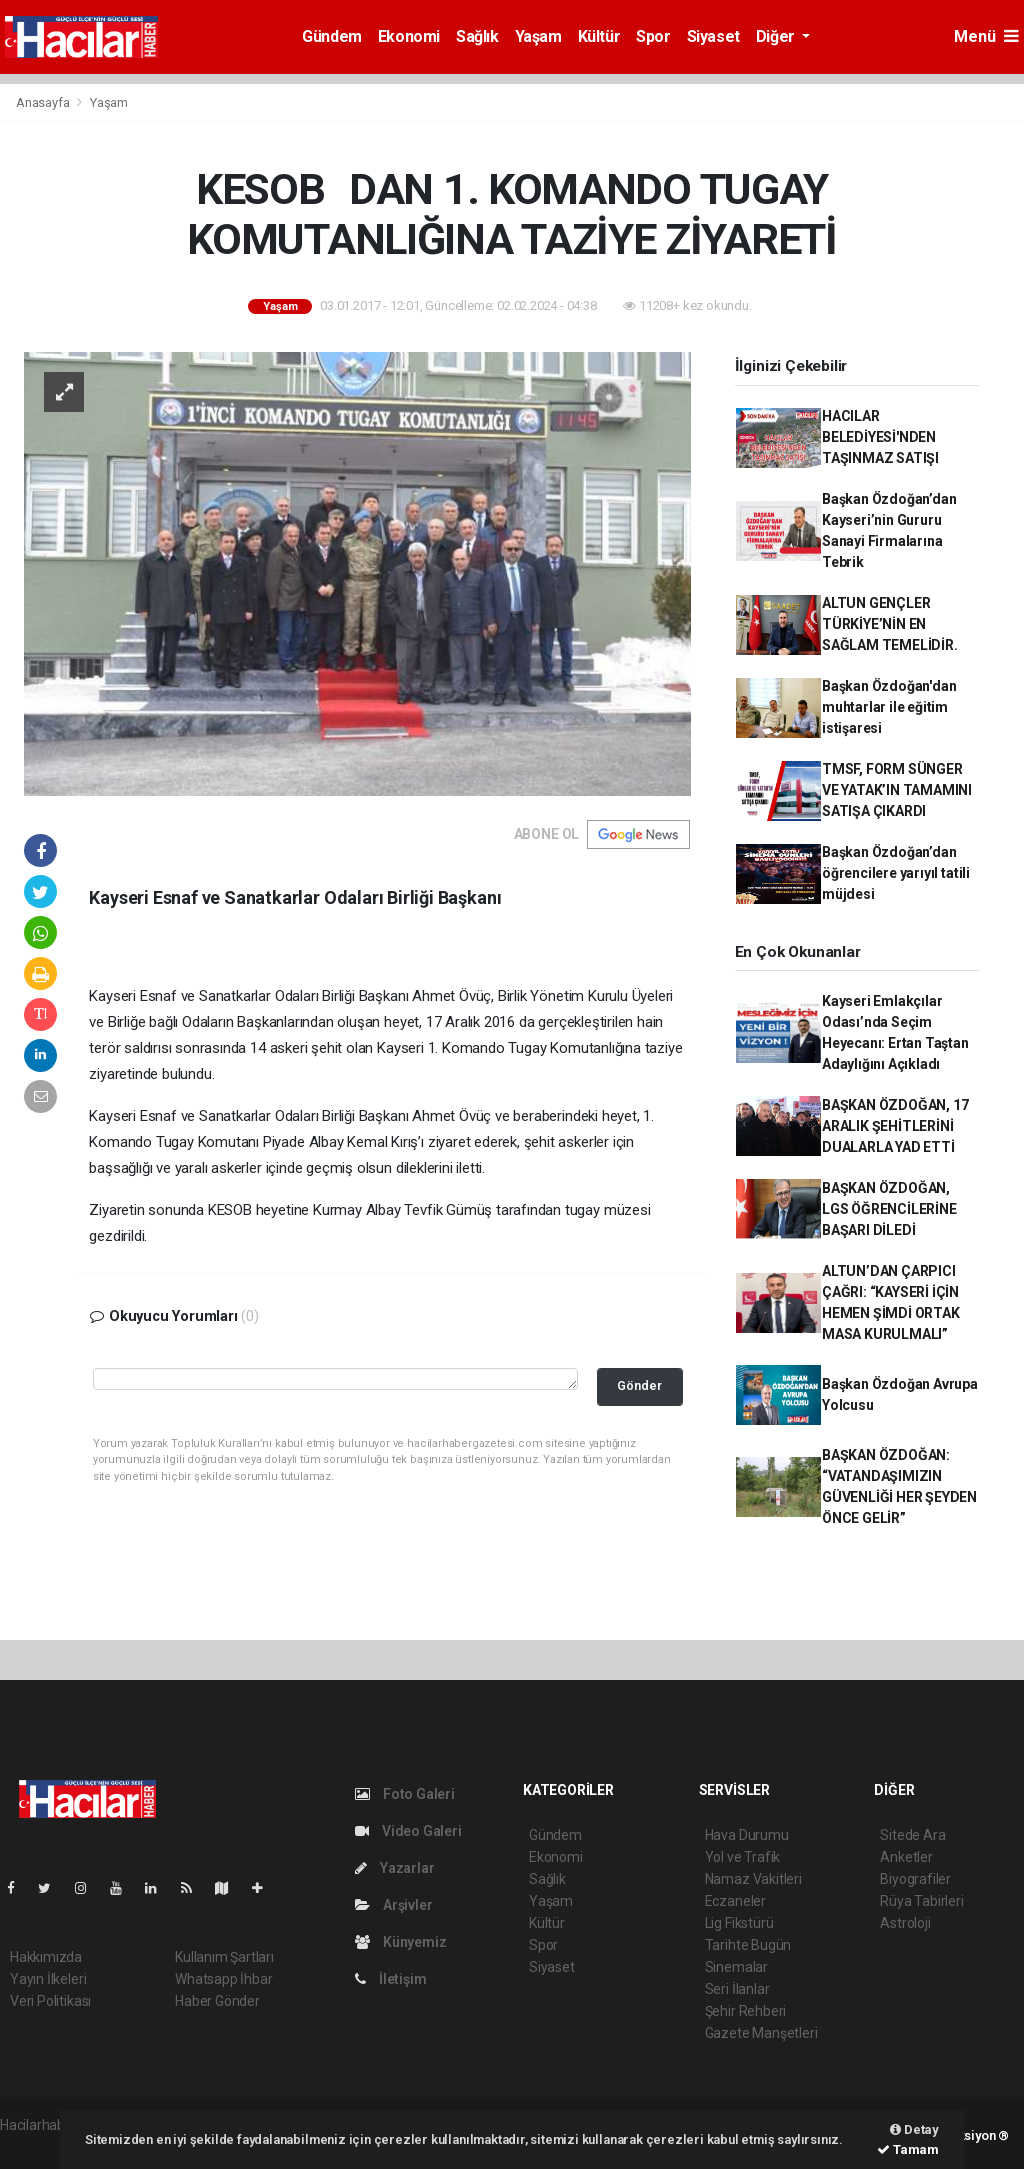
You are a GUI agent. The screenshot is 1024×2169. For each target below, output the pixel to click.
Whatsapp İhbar (223, 1979)
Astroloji (905, 1923)
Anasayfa (44, 102)
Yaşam (538, 36)
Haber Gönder (217, 2001)
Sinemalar (736, 1967)
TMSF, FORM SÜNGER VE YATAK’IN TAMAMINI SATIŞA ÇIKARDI (897, 790)
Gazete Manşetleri (761, 2033)
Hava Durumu (747, 1835)
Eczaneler (735, 1901)
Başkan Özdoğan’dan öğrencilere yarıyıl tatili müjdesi (896, 873)
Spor (653, 36)
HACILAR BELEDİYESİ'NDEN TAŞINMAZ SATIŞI (880, 437)
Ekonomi (409, 36)
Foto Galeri (405, 1794)
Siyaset (713, 36)
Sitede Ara (912, 1835)
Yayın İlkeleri (48, 1979)
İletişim (390, 1979)
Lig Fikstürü (739, 1923)
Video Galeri (408, 1831)
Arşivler (393, 1905)
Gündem (332, 36)
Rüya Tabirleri (921, 1901)
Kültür (599, 36)
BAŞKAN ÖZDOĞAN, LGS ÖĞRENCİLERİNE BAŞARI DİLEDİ (889, 1209)
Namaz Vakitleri (753, 1879)
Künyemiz (400, 1942)
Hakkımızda (46, 1957)
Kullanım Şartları (224, 1957)
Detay (914, 2129)
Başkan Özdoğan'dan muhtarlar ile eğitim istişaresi (889, 707)
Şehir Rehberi (746, 2011)
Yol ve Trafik (743, 1857)
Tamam (908, 2149)
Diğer (777, 36)
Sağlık (477, 36)
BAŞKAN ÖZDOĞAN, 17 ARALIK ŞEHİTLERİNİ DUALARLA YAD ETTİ (895, 1126)
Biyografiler (915, 1879)
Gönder (639, 1385)
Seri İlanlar (737, 1989)
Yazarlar (394, 1868)
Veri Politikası (50, 2001)
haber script (36, 2146)
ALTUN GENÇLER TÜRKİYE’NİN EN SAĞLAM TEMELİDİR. (890, 624)
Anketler (906, 1857)
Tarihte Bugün (748, 1945)
